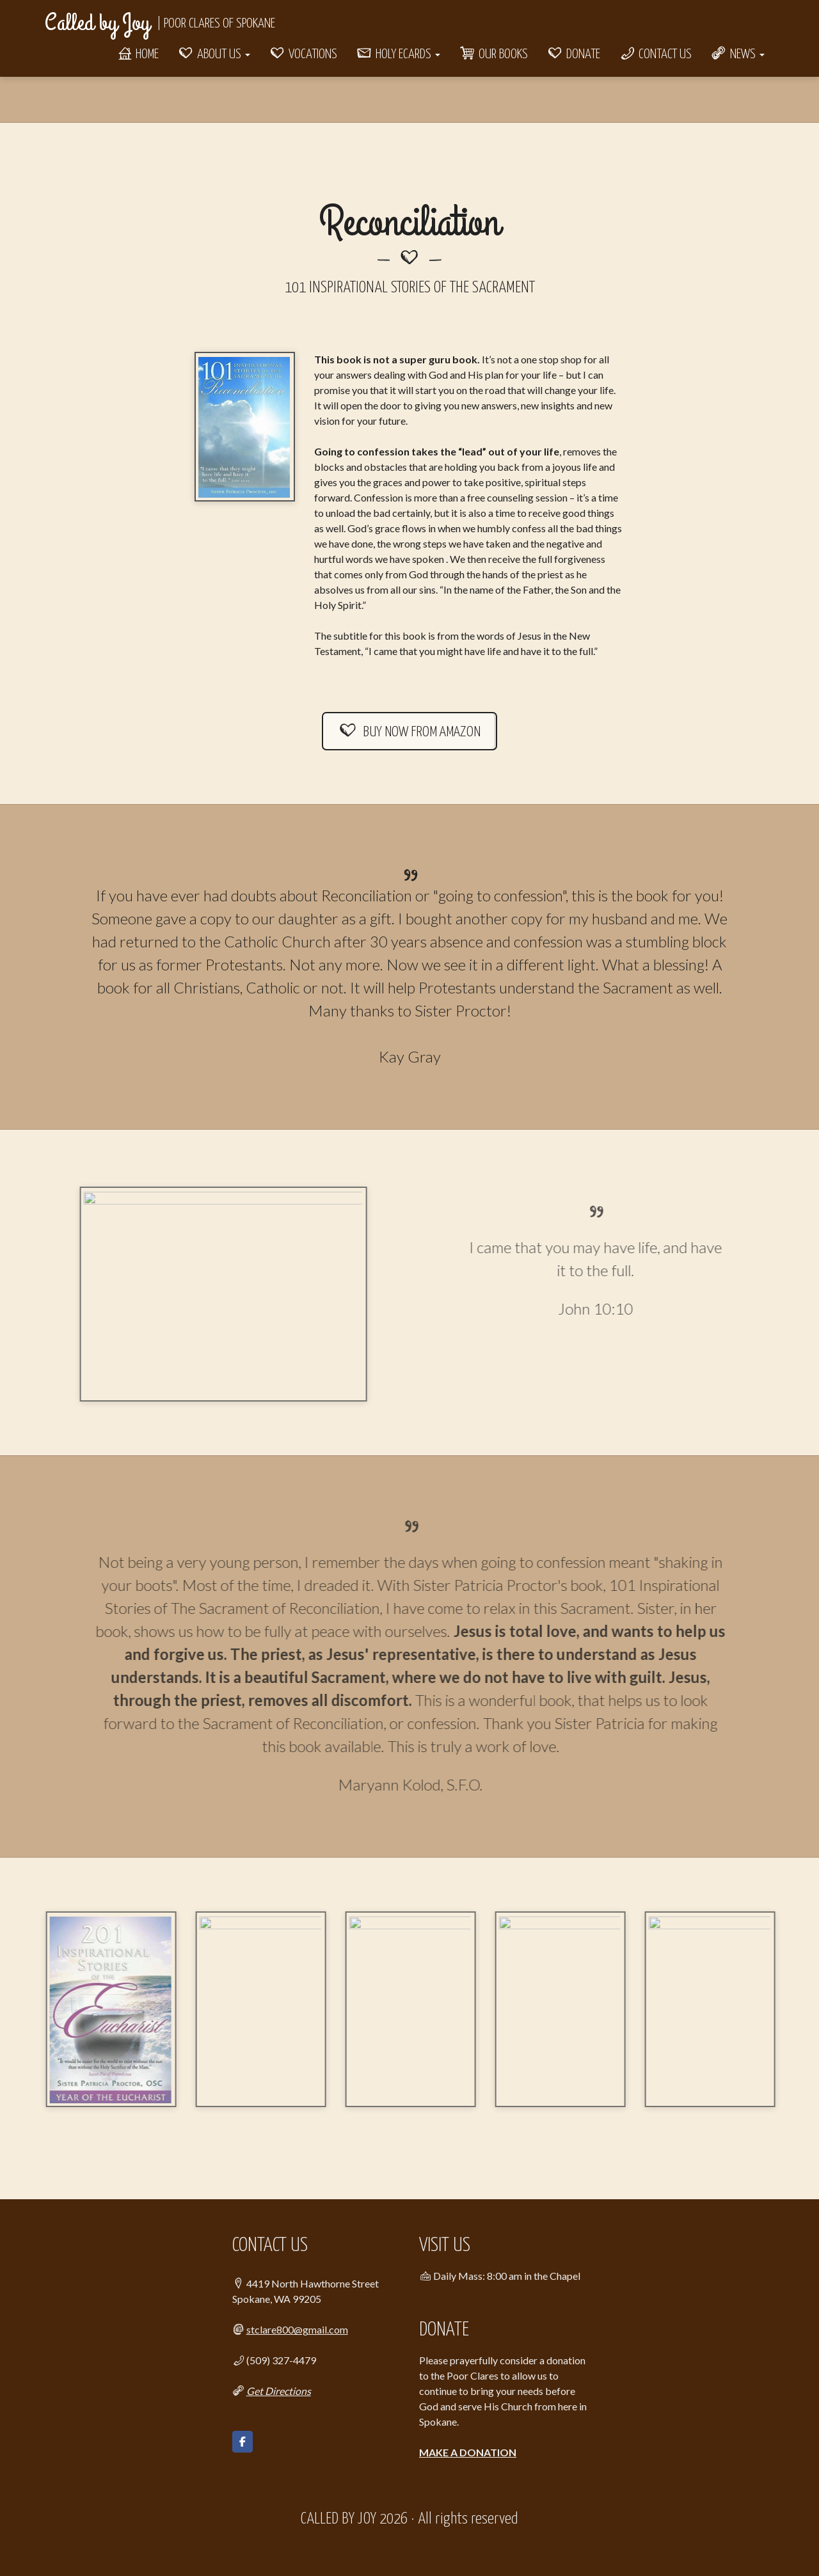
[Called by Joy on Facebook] (242, 2442)
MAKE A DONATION (467, 2452)
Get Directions (278, 2391)
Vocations (303, 54)
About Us (214, 54)
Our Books (493, 54)
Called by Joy (97, 23)
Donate (573, 54)
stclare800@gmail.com (297, 2329)
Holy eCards (398, 54)
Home (137, 54)
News (738, 54)
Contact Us (655, 54)
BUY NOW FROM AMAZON (409, 732)
